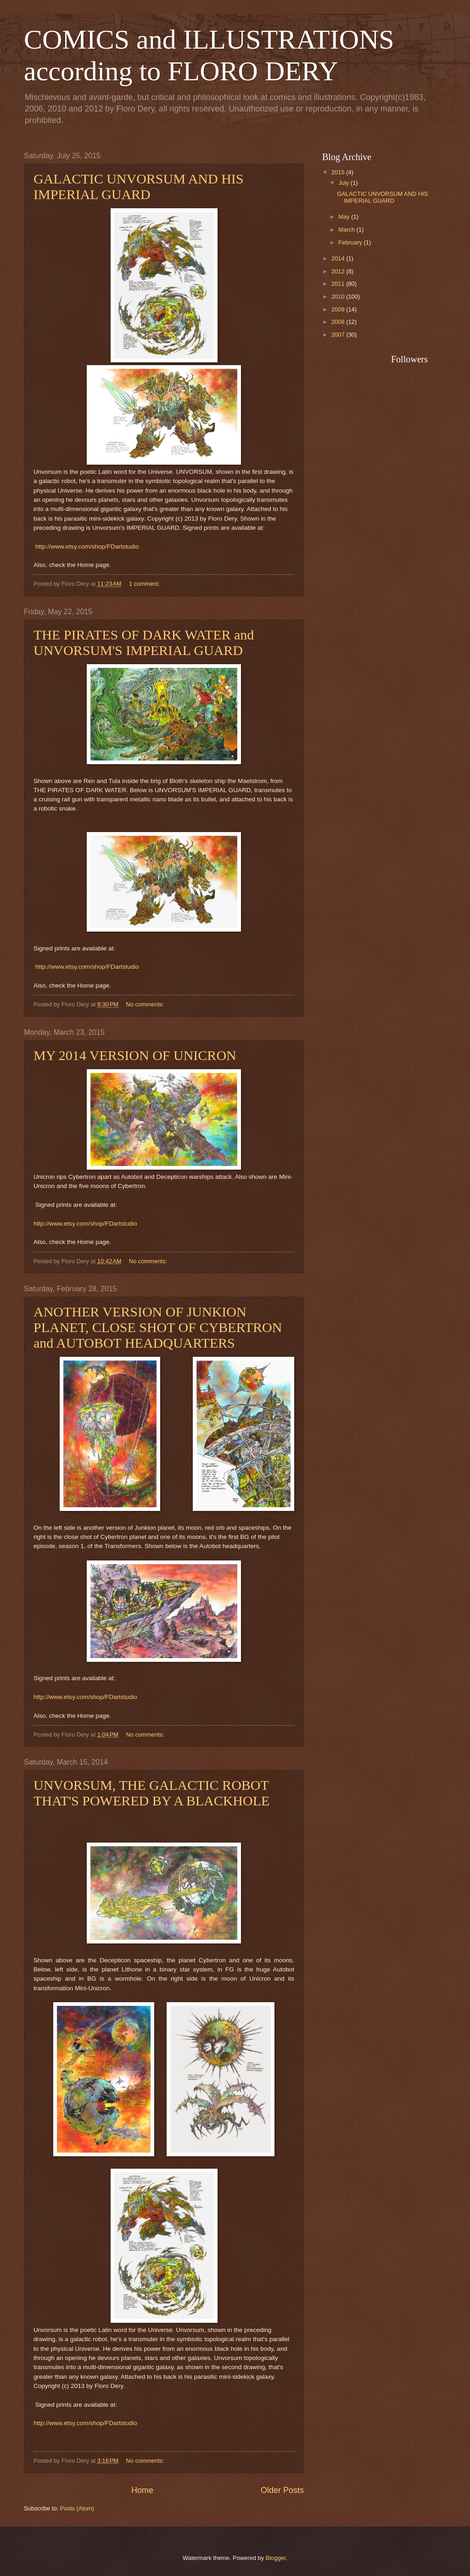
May (344, 216)
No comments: (146, 1004)
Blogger (276, 2557)
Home (142, 2490)
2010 (338, 296)
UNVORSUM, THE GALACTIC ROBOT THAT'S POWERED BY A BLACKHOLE (151, 1792)
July (344, 182)
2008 (338, 321)
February (351, 242)
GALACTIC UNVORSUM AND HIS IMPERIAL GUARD (139, 186)
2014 (338, 258)
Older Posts (282, 2490)
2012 (338, 271)
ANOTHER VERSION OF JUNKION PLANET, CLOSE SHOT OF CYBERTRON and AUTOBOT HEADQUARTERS (158, 1327)
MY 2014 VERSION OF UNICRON (135, 1055)
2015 (338, 172)
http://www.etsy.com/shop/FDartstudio (87, 546)
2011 (338, 283)
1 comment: (145, 583)
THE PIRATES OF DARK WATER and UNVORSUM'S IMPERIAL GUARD (144, 642)
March (347, 229)
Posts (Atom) (77, 2508)
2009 (338, 309)
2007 (338, 334)
